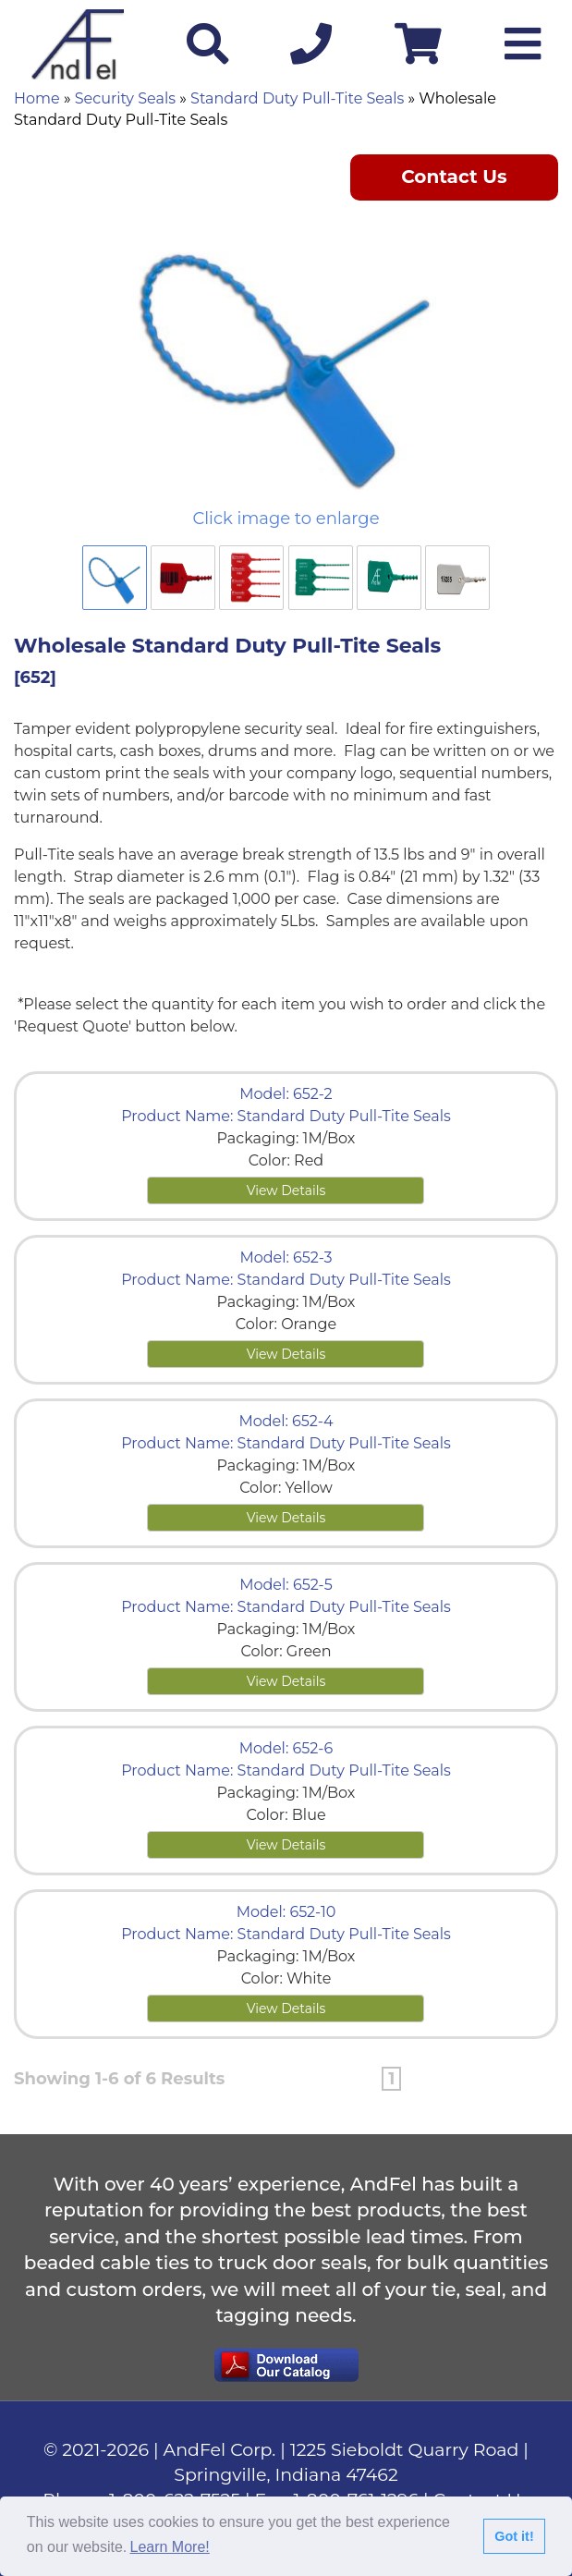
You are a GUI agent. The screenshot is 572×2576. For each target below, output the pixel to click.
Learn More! (170, 2547)
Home (37, 98)
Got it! (513, 2536)
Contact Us (454, 176)
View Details (286, 1190)
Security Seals (125, 98)
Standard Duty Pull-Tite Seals (297, 98)
